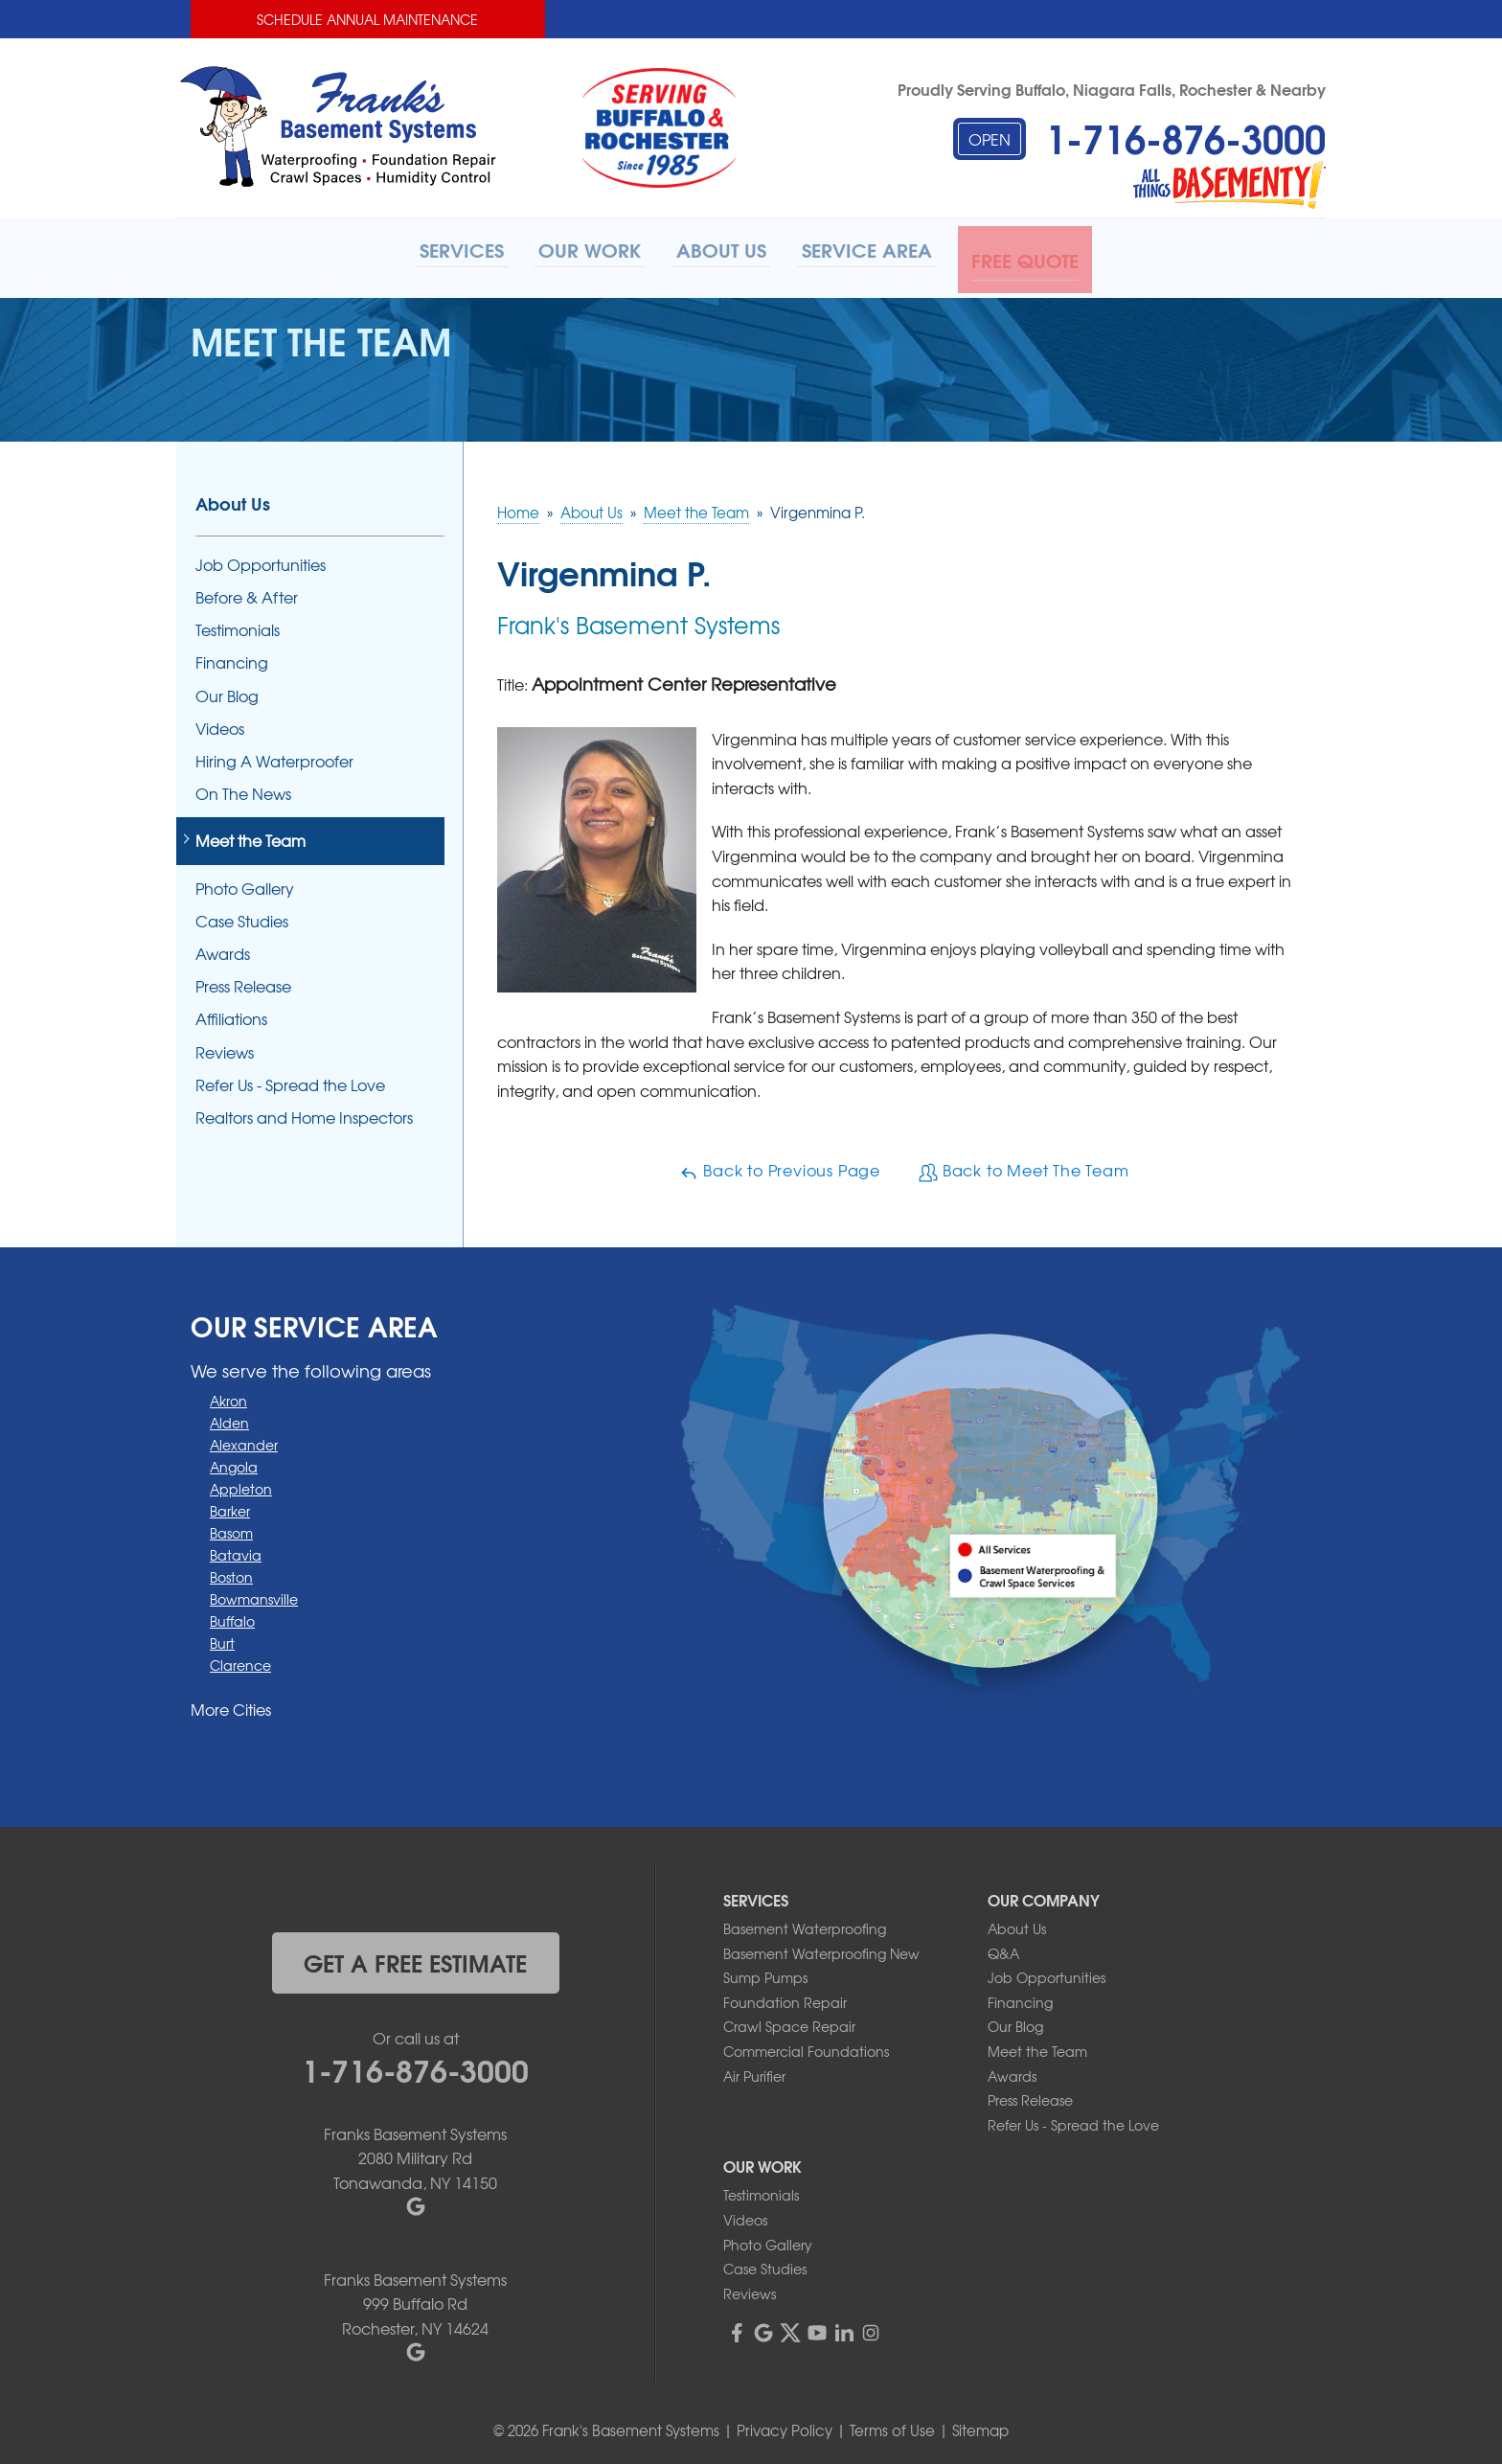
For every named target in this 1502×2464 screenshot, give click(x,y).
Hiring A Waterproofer (274, 756)
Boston (231, 1571)
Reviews (224, 1047)
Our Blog (227, 690)
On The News (243, 789)
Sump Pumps (765, 1972)
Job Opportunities (260, 560)
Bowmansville (254, 1593)
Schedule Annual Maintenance (367, 19)
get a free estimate (415, 1957)
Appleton (241, 1483)
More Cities (231, 1703)
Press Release (243, 981)
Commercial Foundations (806, 2046)
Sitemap (980, 2425)
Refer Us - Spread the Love (290, 1079)
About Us (232, 498)
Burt (222, 1637)
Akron (228, 1394)
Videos (219, 723)
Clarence (240, 1659)
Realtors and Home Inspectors (304, 1113)
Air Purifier (754, 2070)
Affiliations (231, 1014)
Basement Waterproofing (804, 1923)
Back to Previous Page (779, 1165)
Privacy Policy (784, 2425)
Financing (231, 658)
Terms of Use (892, 2425)
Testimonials (237, 625)
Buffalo (232, 1615)
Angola (234, 1461)
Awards (222, 949)
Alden (229, 1416)
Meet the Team (250, 836)
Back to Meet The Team (1024, 1165)
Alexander (244, 1439)
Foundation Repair (785, 1997)
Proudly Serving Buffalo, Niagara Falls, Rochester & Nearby (1112, 89)
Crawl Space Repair (789, 2021)
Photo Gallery (244, 883)
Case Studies (241, 915)
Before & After (246, 592)
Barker (230, 1505)
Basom (231, 1527)
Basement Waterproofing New (821, 1947)
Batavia (236, 1549)
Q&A (1003, 1947)
